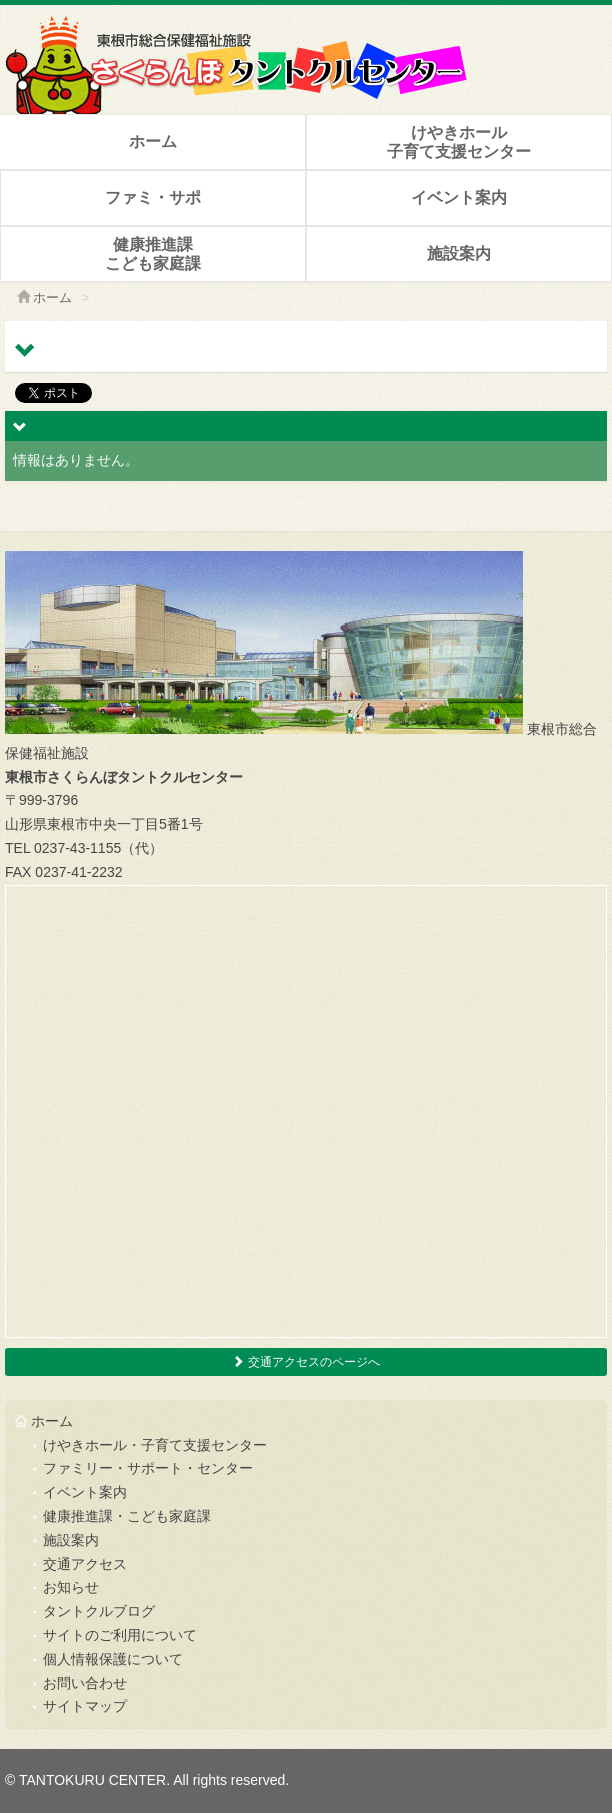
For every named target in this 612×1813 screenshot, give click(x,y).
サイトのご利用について (120, 1635)
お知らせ (71, 1587)
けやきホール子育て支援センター (459, 142)
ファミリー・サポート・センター (148, 1468)
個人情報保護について (113, 1659)
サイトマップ (85, 1706)
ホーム (153, 141)
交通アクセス (85, 1564)
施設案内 (459, 253)
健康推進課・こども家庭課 (127, 1516)
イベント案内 (459, 197)
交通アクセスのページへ (305, 1362)
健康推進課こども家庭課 (153, 254)
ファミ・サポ (153, 197)
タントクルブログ (99, 1611)
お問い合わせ (85, 1683)
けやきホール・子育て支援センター (155, 1445)
